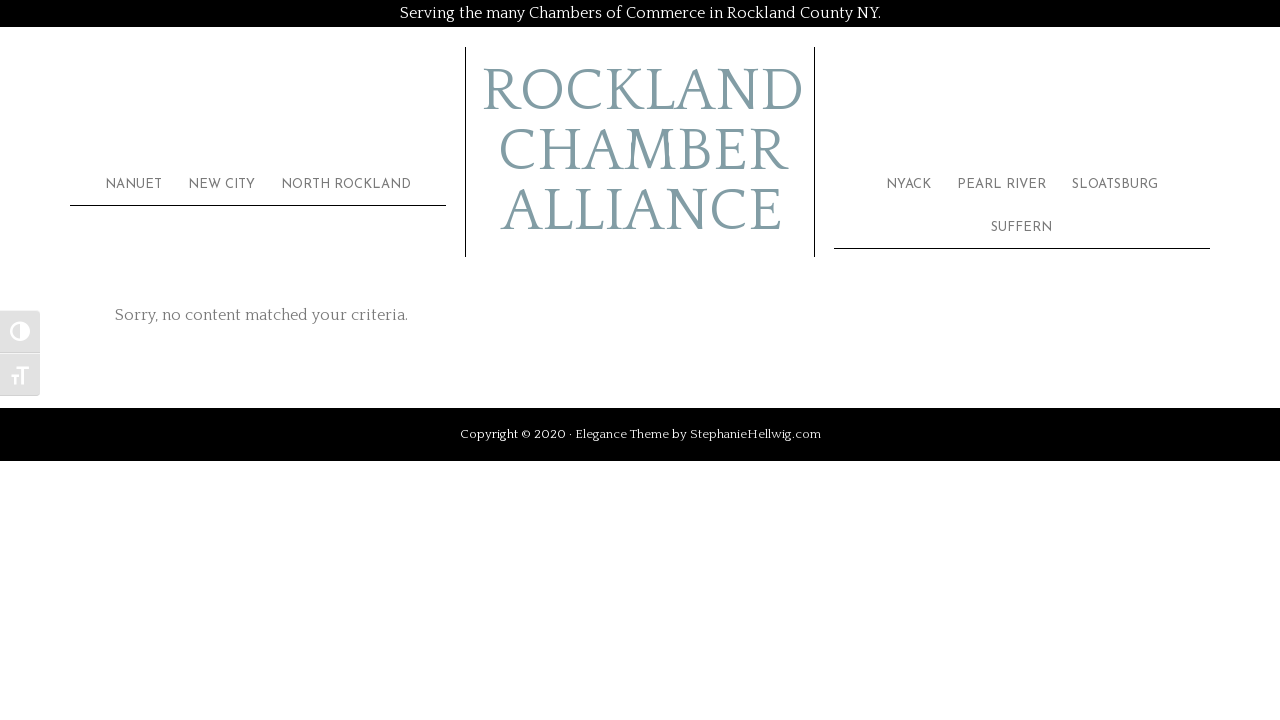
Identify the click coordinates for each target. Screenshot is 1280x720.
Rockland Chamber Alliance (642, 152)
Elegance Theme (622, 434)
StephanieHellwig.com (755, 434)
